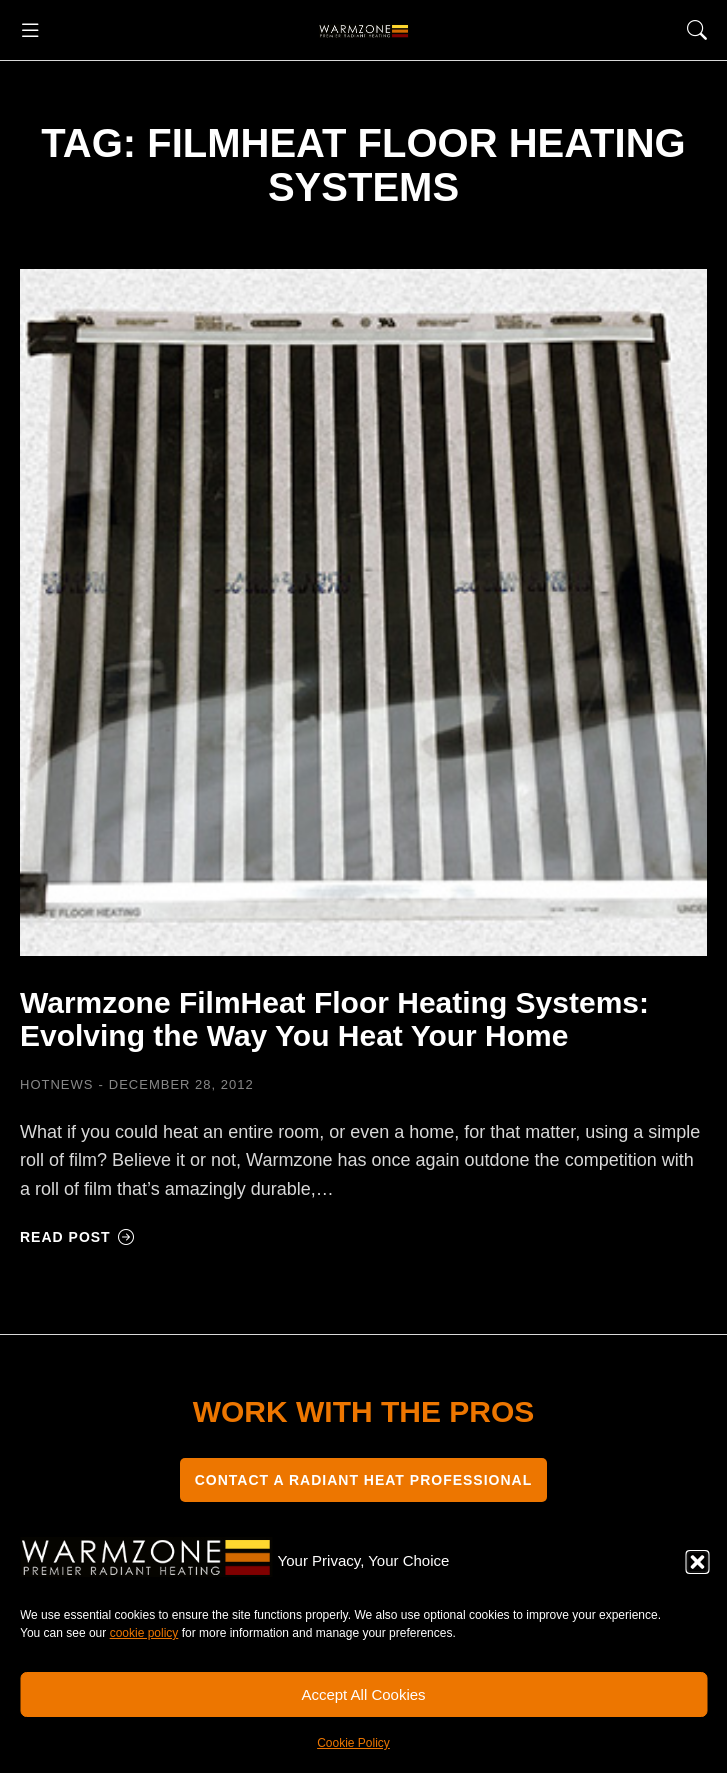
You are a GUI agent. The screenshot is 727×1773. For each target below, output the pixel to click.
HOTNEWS (56, 1084)
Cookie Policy (353, 1743)
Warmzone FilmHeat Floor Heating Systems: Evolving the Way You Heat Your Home (334, 1019)
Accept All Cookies (363, 1694)
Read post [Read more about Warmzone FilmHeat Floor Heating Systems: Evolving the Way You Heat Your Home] (77, 1237)
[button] (697, 1562)
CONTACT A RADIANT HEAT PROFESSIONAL (364, 1480)
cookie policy (144, 1633)
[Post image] (363, 612)
